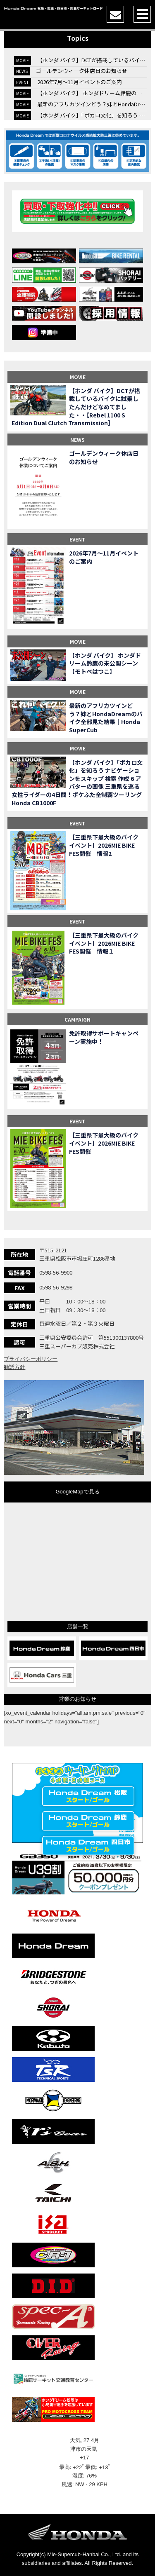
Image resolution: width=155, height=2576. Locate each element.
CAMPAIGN (77, 1019)
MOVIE (78, 376)
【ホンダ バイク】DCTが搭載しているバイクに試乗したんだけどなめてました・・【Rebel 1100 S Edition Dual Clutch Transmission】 (76, 407)
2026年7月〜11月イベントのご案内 (79, 82)
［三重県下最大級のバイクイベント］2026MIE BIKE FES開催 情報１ (103, 943)
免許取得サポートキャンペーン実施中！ (103, 1037)
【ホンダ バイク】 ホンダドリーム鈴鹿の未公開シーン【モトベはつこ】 (105, 663)
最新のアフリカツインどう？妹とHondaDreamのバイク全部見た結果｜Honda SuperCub (106, 718)
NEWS (77, 439)
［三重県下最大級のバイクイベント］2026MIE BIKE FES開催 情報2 (103, 845)
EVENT (77, 539)
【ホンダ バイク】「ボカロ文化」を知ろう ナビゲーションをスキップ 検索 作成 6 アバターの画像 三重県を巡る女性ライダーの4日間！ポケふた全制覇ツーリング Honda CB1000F (77, 783)
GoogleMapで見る (77, 1491)
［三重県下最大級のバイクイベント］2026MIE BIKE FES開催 (103, 1143)
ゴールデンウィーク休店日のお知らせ (81, 71)
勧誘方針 (14, 1367)
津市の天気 (84, 2449)
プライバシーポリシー (30, 1359)
